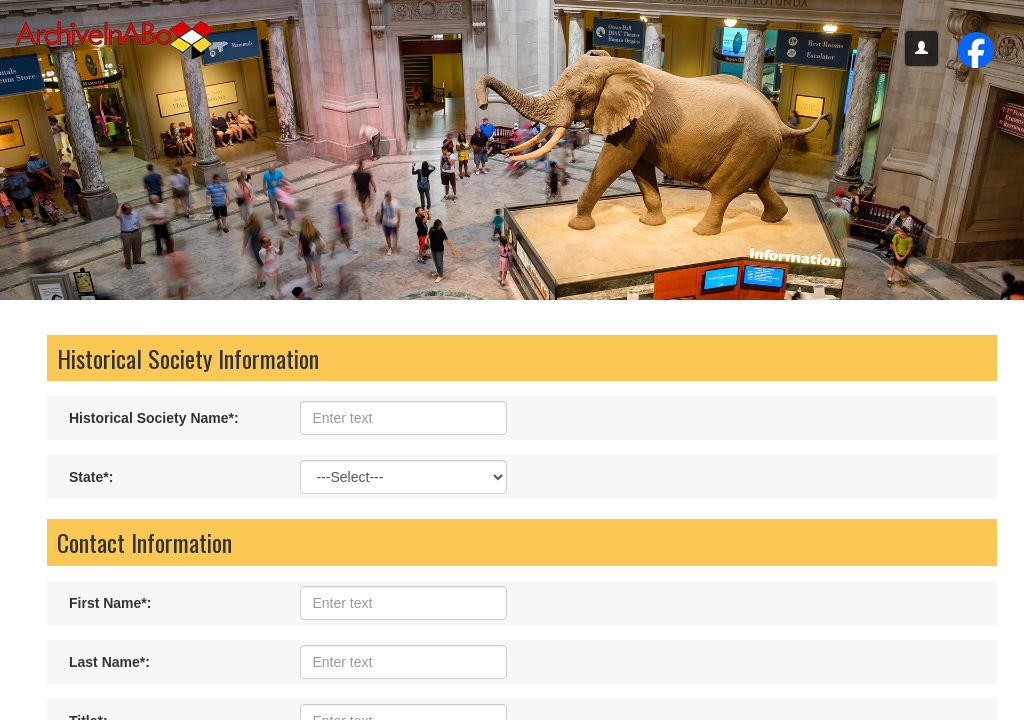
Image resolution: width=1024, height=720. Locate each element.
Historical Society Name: (154, 418)
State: (91, 477)
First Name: (110, 603)
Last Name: (109, 662)
